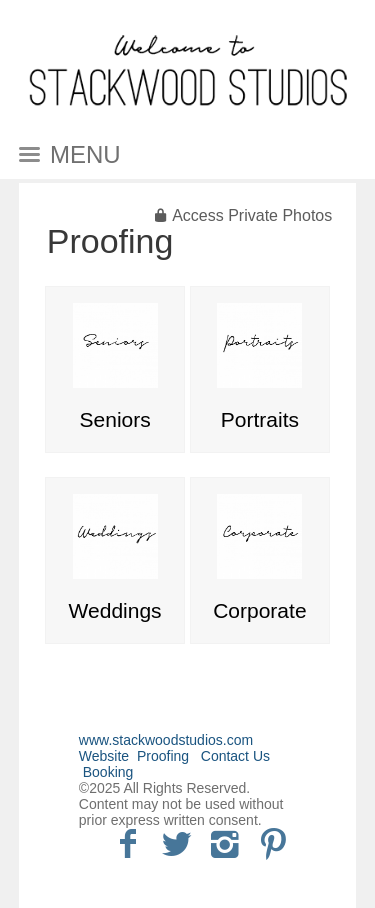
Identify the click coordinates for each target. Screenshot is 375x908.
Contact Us (235, 756)
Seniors (115, 419)
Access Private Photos (252, 215)
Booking (108, 772)
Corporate (259, 610)
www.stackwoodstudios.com (166, 740)
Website (104, 756)
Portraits (260, 419)
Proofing (110, 241)
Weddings (115, 610)
